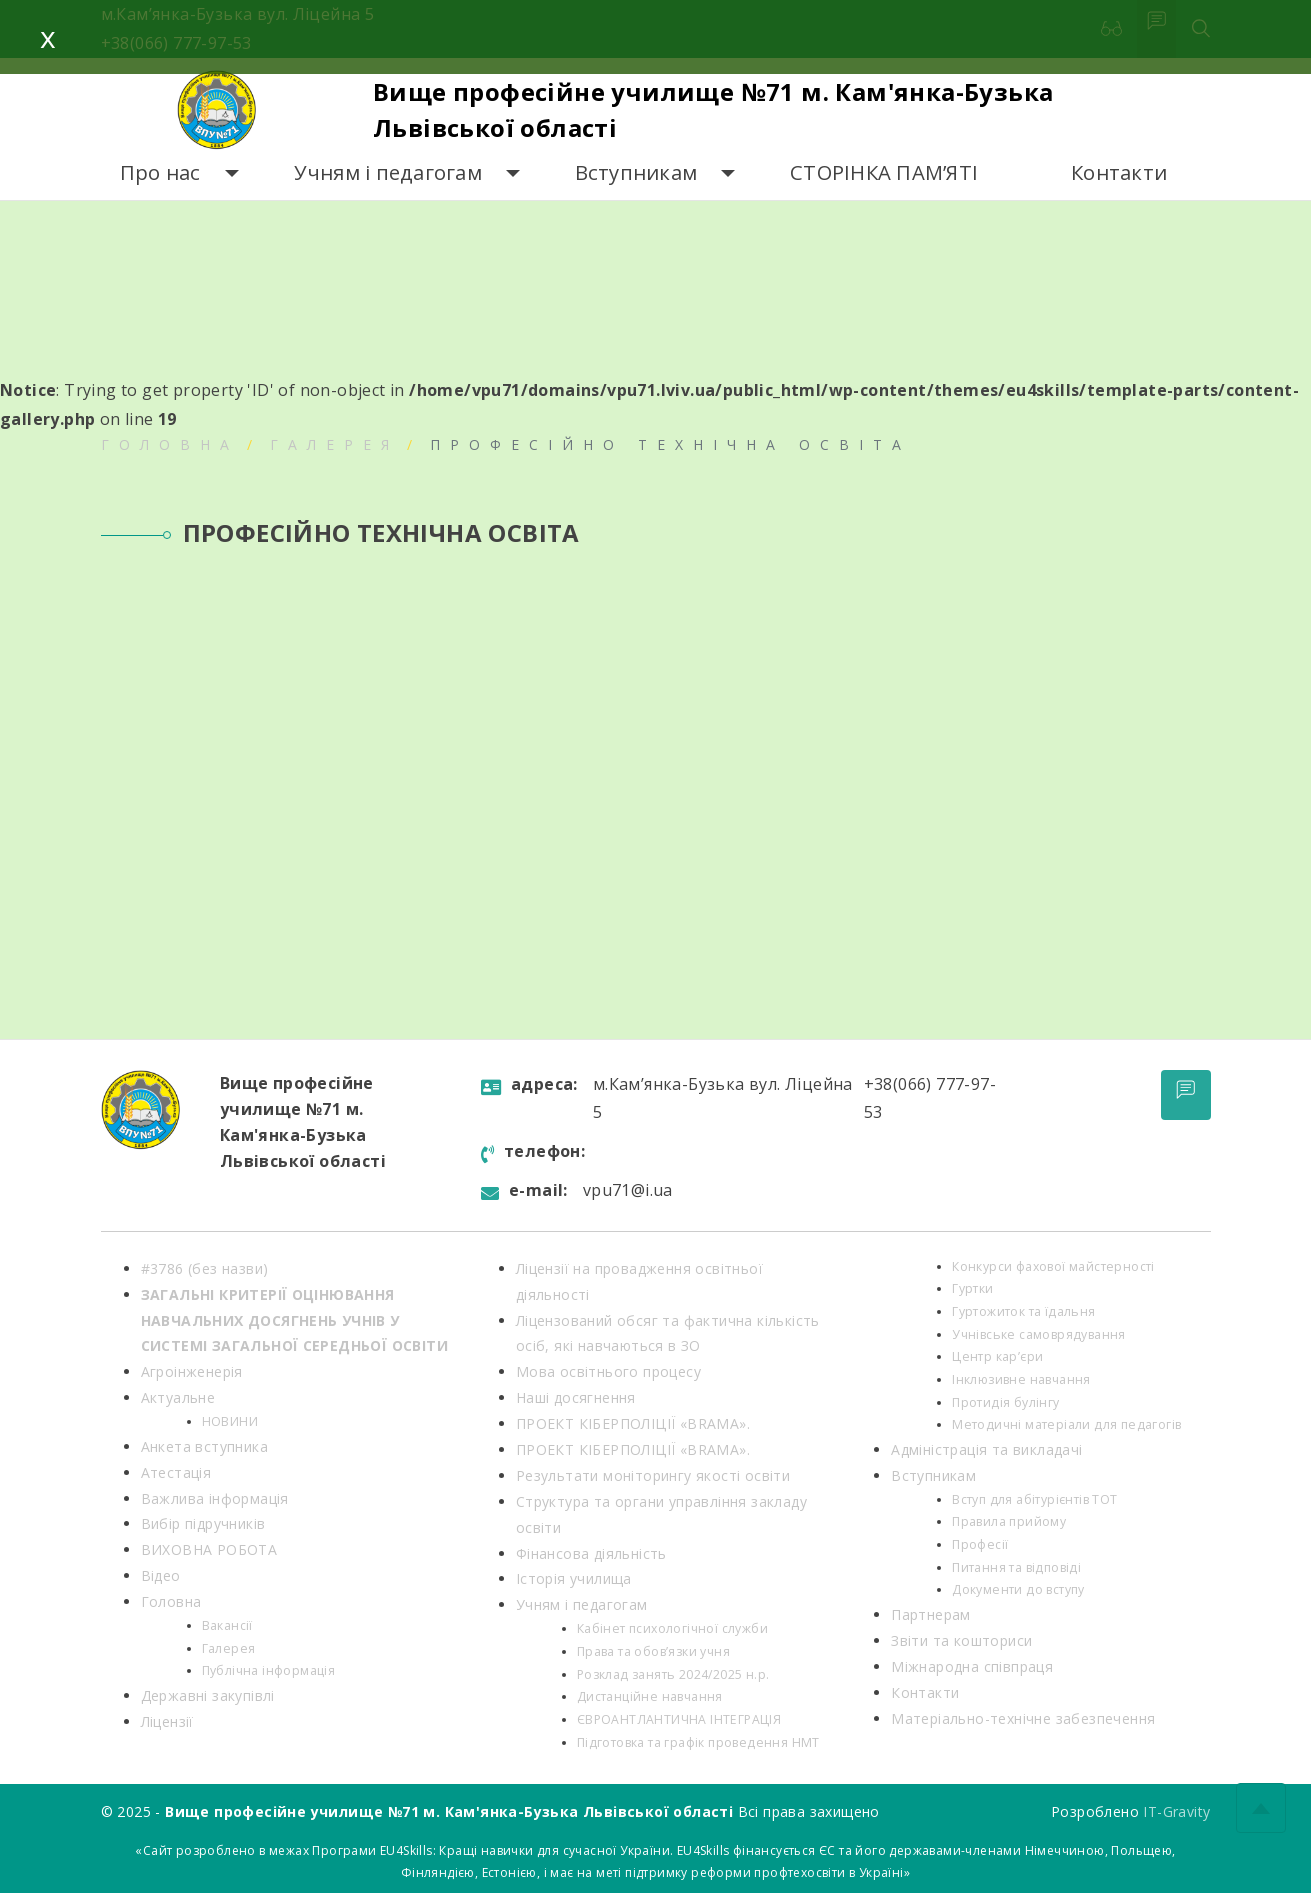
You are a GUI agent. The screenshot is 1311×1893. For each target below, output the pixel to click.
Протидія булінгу (1005, 1402)
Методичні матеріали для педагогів (1066, 1424)
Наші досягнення (576, 1397)
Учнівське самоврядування (1039, 1334)
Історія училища (574, 1578)
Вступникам (636, 172)
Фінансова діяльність (591, 1553)
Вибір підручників (203, 1523)
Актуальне (178, 1397)
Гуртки (972, 1288)
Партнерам (931, 1614)
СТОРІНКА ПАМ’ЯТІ (884, 172)
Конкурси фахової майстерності (1053, 1266)
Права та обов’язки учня (653, 1651)
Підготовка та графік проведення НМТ (698, 1742)
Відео (161, 1575)
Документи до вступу (1018, 1589)
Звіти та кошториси (961, 1640)
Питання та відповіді (1016, 1567)
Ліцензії (167, 1721)
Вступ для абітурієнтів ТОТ (1034, 1499)
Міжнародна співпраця (972, 1666)
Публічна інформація (269, 1670)
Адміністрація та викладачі (986, 1449)
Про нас (160, 172)
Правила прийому (1009, 1521)
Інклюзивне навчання (1021, 1379)
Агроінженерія (192, 1371)
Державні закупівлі (208, 1695)
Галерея (334, 444)
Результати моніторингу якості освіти (653, 1475)
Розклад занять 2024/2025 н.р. (673, 1674)
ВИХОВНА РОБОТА (209, 1549)
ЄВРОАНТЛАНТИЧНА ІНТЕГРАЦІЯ (679, 1719)
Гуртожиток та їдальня (1023, 1311)
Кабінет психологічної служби (672, 1628)
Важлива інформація (215, 1498)
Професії (980, 1544)
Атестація (176, 1472)
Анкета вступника (204, 1446)
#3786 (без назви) (205, 1268)
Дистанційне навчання (650, 1696)
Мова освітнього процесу (608, 1371)
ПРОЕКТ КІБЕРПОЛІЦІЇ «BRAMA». (633, 1423)
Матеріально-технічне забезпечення (1023, 1718)
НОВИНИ (230, 1421)
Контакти (1119, 172)
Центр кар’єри (997, 1356)
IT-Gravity (1176, 1811)
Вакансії (227, 1625)
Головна (170, 444)
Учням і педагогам (388, 172)
